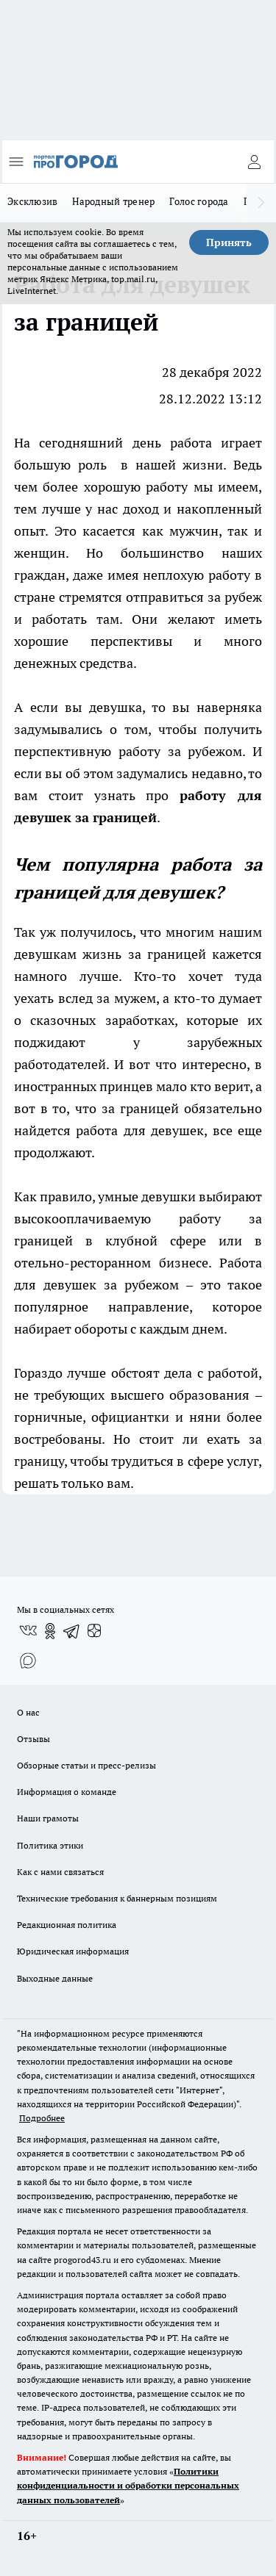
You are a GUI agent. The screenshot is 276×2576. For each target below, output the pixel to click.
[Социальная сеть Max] (28, 1660)
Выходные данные (55, 1978)
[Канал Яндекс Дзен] (94, 1631)
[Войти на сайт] (254, 161)
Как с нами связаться (60, 1871)
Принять (229, 242)
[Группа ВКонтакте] (28, 1631)
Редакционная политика (66, 1924)
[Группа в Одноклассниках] (50, 1631)
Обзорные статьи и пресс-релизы (86, 1765)
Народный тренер (113, 201)
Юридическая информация (73, 1951)
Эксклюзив (32, 201)
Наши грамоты (48, 1818)
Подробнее (42, 2117)
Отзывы (33, 1738)
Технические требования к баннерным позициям (117, 1898)
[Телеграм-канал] (72, 1631)
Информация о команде (66, 1791)
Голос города (198, 201)
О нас (28, 1712)
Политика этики (50, 1845)
